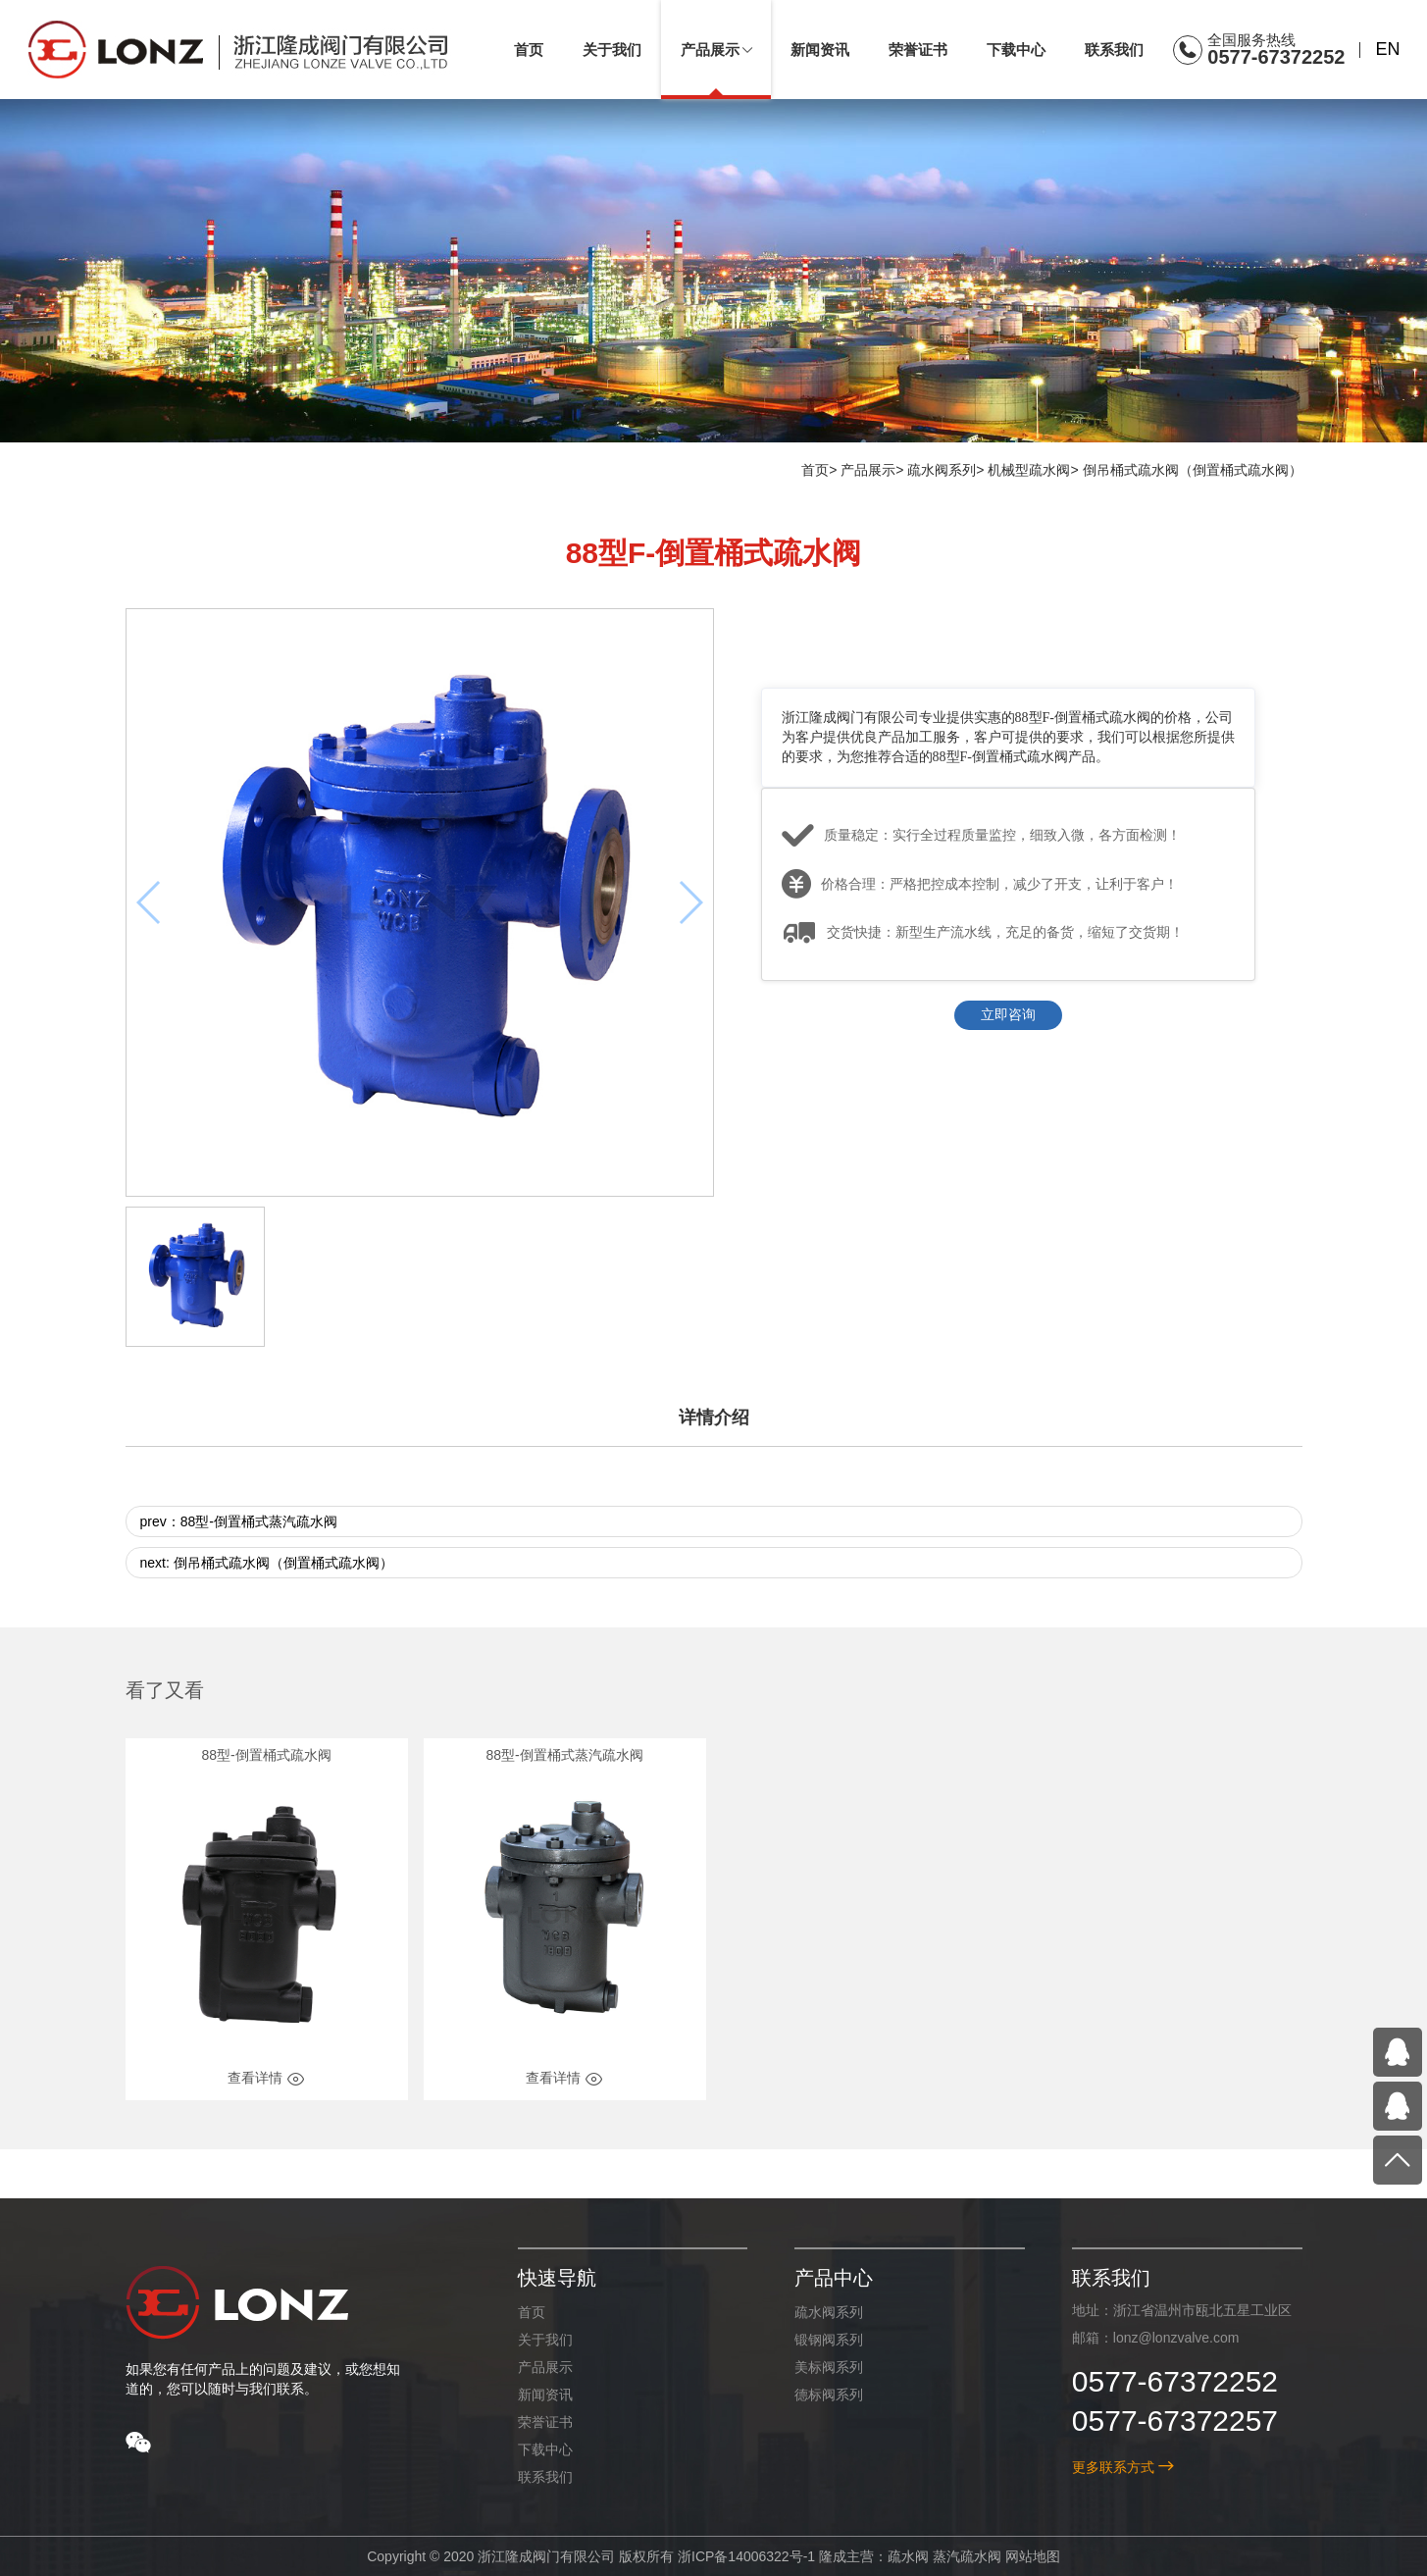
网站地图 (1031, 2556)
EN (1387, 49)
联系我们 (544, 2477)
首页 (815, 470)
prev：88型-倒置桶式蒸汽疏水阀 (238, 1522)
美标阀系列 (828, 2367)
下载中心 (544, 2449)
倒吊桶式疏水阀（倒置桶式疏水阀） (1192, 470)
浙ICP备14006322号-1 (746, 2556)
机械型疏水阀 (1029, 470)
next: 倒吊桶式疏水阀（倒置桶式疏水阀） (266, 1563)
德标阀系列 (828, 2394)
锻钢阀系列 (828, 2339)
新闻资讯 (544, 2394)
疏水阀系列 (941, 470)
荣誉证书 (544, 2422)
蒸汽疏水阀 (966, 2556)
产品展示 (868, 470)
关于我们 (544, 2339)
